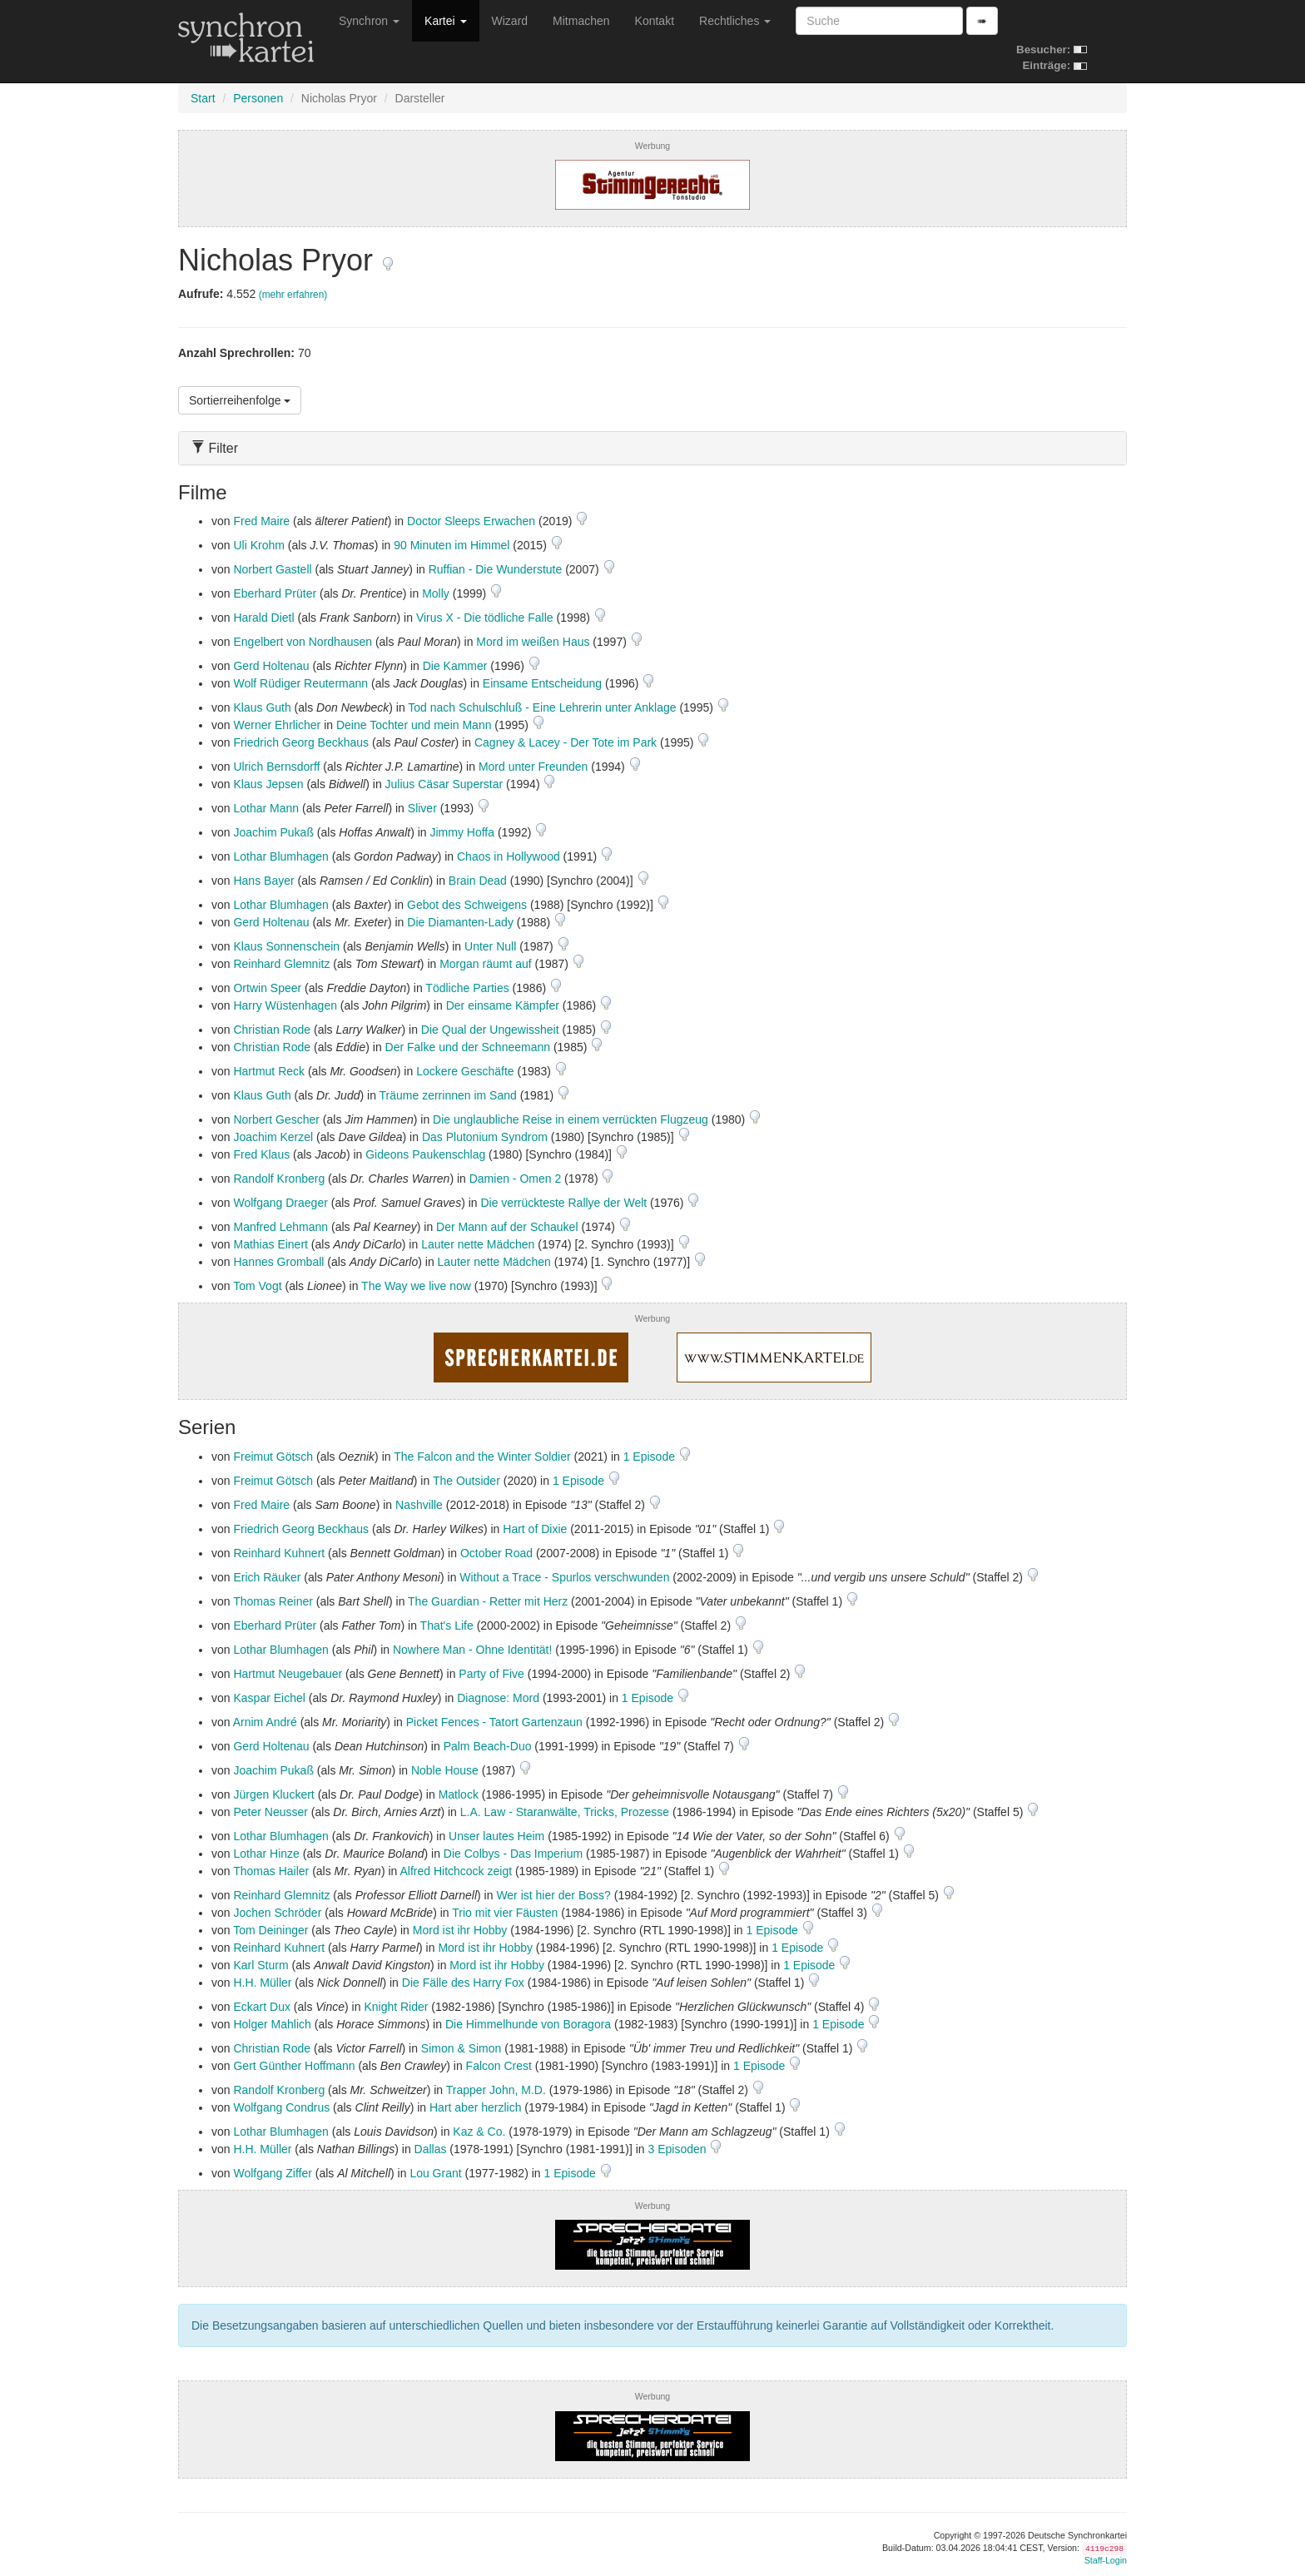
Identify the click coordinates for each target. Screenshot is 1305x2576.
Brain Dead (478, 880)
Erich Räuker (266, 1577)
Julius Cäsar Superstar (444, 784)
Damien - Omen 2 (515, 1178)
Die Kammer (455, 666)
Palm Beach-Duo (488, 1746)
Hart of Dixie (535, 1529)
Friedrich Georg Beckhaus (301, 742)
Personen (258, 98)
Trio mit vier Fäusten (505, 1912)
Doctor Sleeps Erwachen (471, 521)
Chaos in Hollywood (508, 856)
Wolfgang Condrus (281, 2107)
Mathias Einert (270, 1244)
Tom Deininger (270, 1930)
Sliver (422, 808)
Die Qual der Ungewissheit (490, 1029)
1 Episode (650, 1456)
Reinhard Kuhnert (279, 1553)
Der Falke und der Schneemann (467, 1047)
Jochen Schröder (277, 1912)
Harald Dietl (263, 617)
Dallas (430, 2149)
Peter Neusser (270, 1812)
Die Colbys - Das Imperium (513, 1853)
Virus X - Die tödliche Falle (484, 617)
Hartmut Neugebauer (287, 1673)
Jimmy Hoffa (462, 832)
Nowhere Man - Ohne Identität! (472, 1649)
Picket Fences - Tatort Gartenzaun (494, 1722)
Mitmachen (581, 20)
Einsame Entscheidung (542, 683)
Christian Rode (271, 1029)
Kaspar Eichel (269, 1698)
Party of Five (491, 1673)
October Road (496, 1553)
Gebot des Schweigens (467, 904)
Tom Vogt (257, 1286)
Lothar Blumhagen (280, 856)
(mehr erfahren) (293, 294)
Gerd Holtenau (271, 666)
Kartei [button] (445, 20)
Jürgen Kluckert (273, 1794)
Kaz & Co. (479, 2131)
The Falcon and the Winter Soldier (482, 1456)
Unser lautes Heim (496, 1836)
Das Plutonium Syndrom (485, 1137)
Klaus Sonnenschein (286, 946)
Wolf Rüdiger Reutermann (300, 683)
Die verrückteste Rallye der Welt (563, 1202)
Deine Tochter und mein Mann (414, 725)
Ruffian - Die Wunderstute (496, 569)
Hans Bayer (263, 880)
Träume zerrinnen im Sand (448, 1095)
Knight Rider (396, 2006)
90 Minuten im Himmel (451, 545)
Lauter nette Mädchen (477, 1244)
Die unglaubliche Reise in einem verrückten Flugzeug (570, 1119)
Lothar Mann (266, 808)
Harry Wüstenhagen (285, 1005)
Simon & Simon (461, 2048)
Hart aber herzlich (475, 2107)
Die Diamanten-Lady (460, 922)
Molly (435, 593)
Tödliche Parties (467, 988)
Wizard (510, 20)
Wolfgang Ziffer (272, 2173)
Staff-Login (1105, 2560)
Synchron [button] (369, 20)
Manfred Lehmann (280, 1226)
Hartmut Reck (269, 1071)
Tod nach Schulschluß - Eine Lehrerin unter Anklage (542, 707)
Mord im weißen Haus (532, 641)
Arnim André (265, 1722)
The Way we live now (416, 1286)
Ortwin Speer (267, 988)
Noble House (445, 1770)
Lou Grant (435, 2173)
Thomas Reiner (273, 1601)
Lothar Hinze (266, 1853)
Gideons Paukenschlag (425, 1154)
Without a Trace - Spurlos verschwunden (564, 1577)
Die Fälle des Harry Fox (463, 1982)
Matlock (459, 1794)
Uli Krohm (258, 545)
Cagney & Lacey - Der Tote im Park (565, 742)
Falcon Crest (499, 2065)
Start (203, 98)
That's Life (447, 1625)
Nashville (419, 1504)
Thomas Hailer (271, 1871)
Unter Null (490, 946)
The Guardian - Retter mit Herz (488, 1601)
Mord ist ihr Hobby (460, 1930)
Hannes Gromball (278, 1261)
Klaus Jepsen (268, 784)
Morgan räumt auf (485, 963)
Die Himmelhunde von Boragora (528, 2024)
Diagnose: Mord (498, 1698)
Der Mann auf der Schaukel (507, 1226)
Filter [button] (214, 448)
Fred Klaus (261, 1154)
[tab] (652, 448)
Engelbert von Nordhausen (302, 641)
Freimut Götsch (273, 1456)
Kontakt (654, 20)
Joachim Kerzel (273, 1137)
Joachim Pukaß (273, 832)
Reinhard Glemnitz (281, 963)
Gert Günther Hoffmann (294, 2065)
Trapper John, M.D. (496, 2090)
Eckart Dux (261, 2006)
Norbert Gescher (276, 1119)
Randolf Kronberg (279, 1178)
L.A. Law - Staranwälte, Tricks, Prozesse (564, 1812)
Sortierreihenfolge (239, 400)
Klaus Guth (261, 707)
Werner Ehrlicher (276, 725)
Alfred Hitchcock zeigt (455, 1871)
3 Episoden (679, 2149)
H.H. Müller (262, 1982)
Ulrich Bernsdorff (276, 766)
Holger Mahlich (271, 2024)
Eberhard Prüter (274, 593)
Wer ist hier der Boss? (553, 1895)
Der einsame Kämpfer (502, 1005)
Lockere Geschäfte (465, 1071)
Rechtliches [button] (735, 20)
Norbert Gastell (272, 569)
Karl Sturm (260, 1965)
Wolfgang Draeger (280, 1202)
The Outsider (466, 1480)
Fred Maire (261, 521)
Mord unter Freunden (533, 766)
